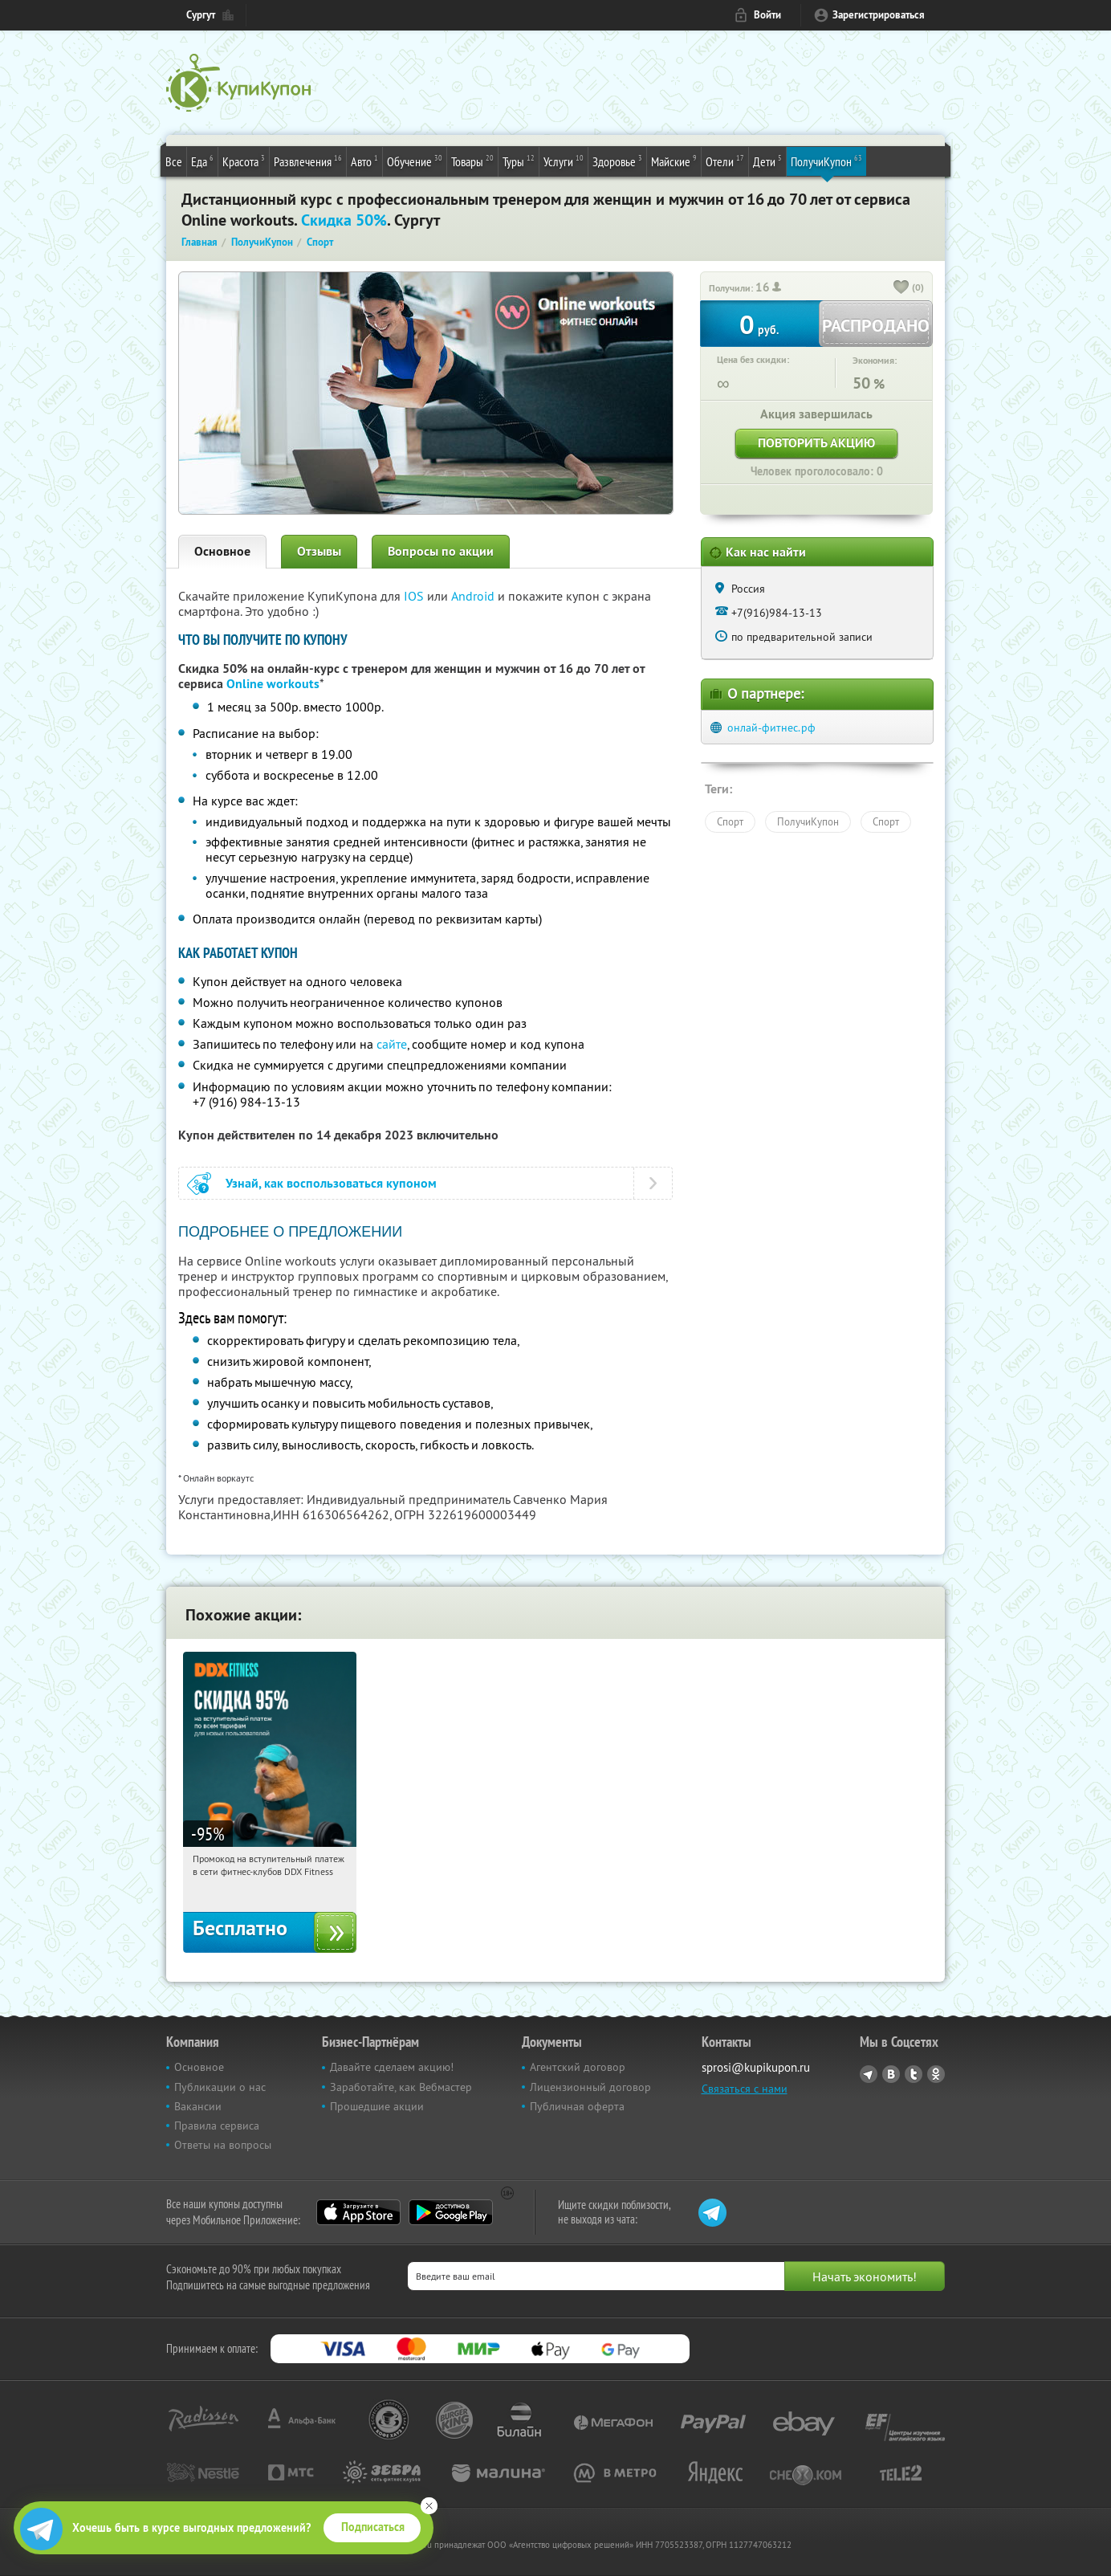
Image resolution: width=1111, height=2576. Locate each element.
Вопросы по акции (441, 551)
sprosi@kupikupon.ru (756, 2067)
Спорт (730, 821)
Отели (725, 160)
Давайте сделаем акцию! (392, 2067)
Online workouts (272, 683)
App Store (358, 2212)
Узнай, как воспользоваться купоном (331, 1183)
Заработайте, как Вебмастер (401, 2087)
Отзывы (319, 551)
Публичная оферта (577, 2106)
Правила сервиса (216, 2125)
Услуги (563, 160)
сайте (391, 1044)
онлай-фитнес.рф (771, 727)
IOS (415, 596)
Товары (472, 160)
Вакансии (198, 2106)
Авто (364, 160)
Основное (222, 551)
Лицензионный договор (590, 2087)
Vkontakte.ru (891, 2074)
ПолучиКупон (826, 160)
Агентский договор (577, 2067)
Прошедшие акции (377, 2106)
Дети (767, 160)
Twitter (913, 2074)
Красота (243, 160)
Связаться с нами (744, 2088)
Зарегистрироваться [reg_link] (878, 15)
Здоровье (617, 160)
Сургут (200, 15)
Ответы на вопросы (222, 2145)
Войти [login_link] (767, 15)
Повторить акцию (816, 442)
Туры (519, 160)
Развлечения (308, 160)
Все (173, 161)
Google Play (451, 2212)
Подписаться (373, 2527)
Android (474, 596)
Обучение (414, 160)
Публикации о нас (220, 2087)
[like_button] (901, 288)
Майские (674, 160)
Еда (202, 160)
